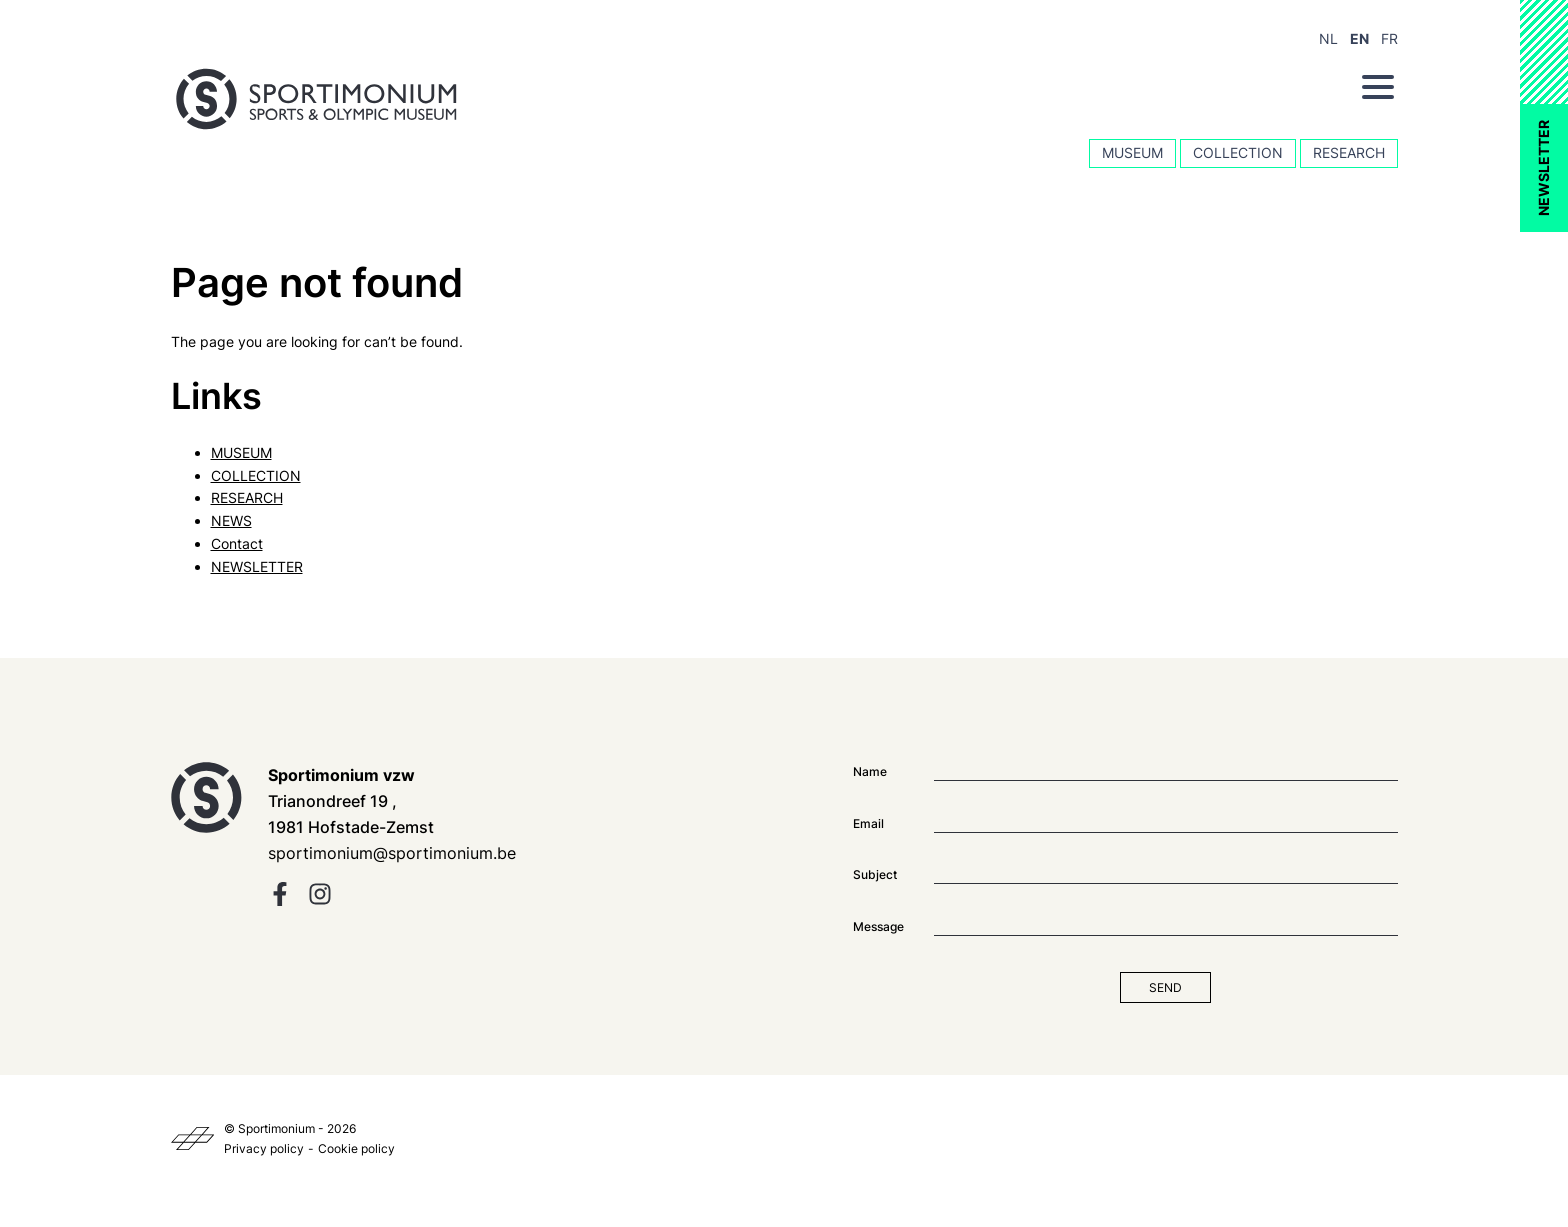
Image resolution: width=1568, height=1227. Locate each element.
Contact (237, 543)
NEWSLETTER (1543, 168)
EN (1359, 38)
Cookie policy (356, 1148)
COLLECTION (1238, 152)
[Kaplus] (193, 1139)
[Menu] (1378, 87)
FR (1389, 38)
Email (868, 823)
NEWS (231, 520)
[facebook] (280, 900)
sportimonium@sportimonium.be (392, 853)
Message (878, 926)
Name (870, 771)
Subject (875, 874)
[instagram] (320, 900)
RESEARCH (1349, 152)
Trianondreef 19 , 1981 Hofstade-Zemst (351, 801)
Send (1165, 987)
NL (1328, 38)
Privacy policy (264, 1148)
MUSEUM (1132, 152)
